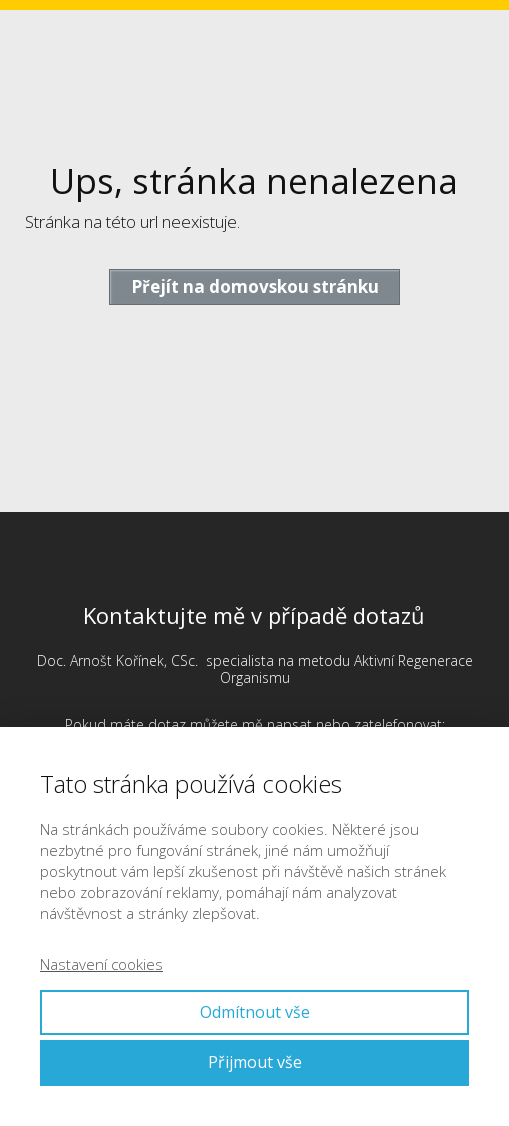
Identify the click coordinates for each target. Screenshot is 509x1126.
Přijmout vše (255, 1062)
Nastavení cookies (101, 964)
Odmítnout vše (255, 1012)
